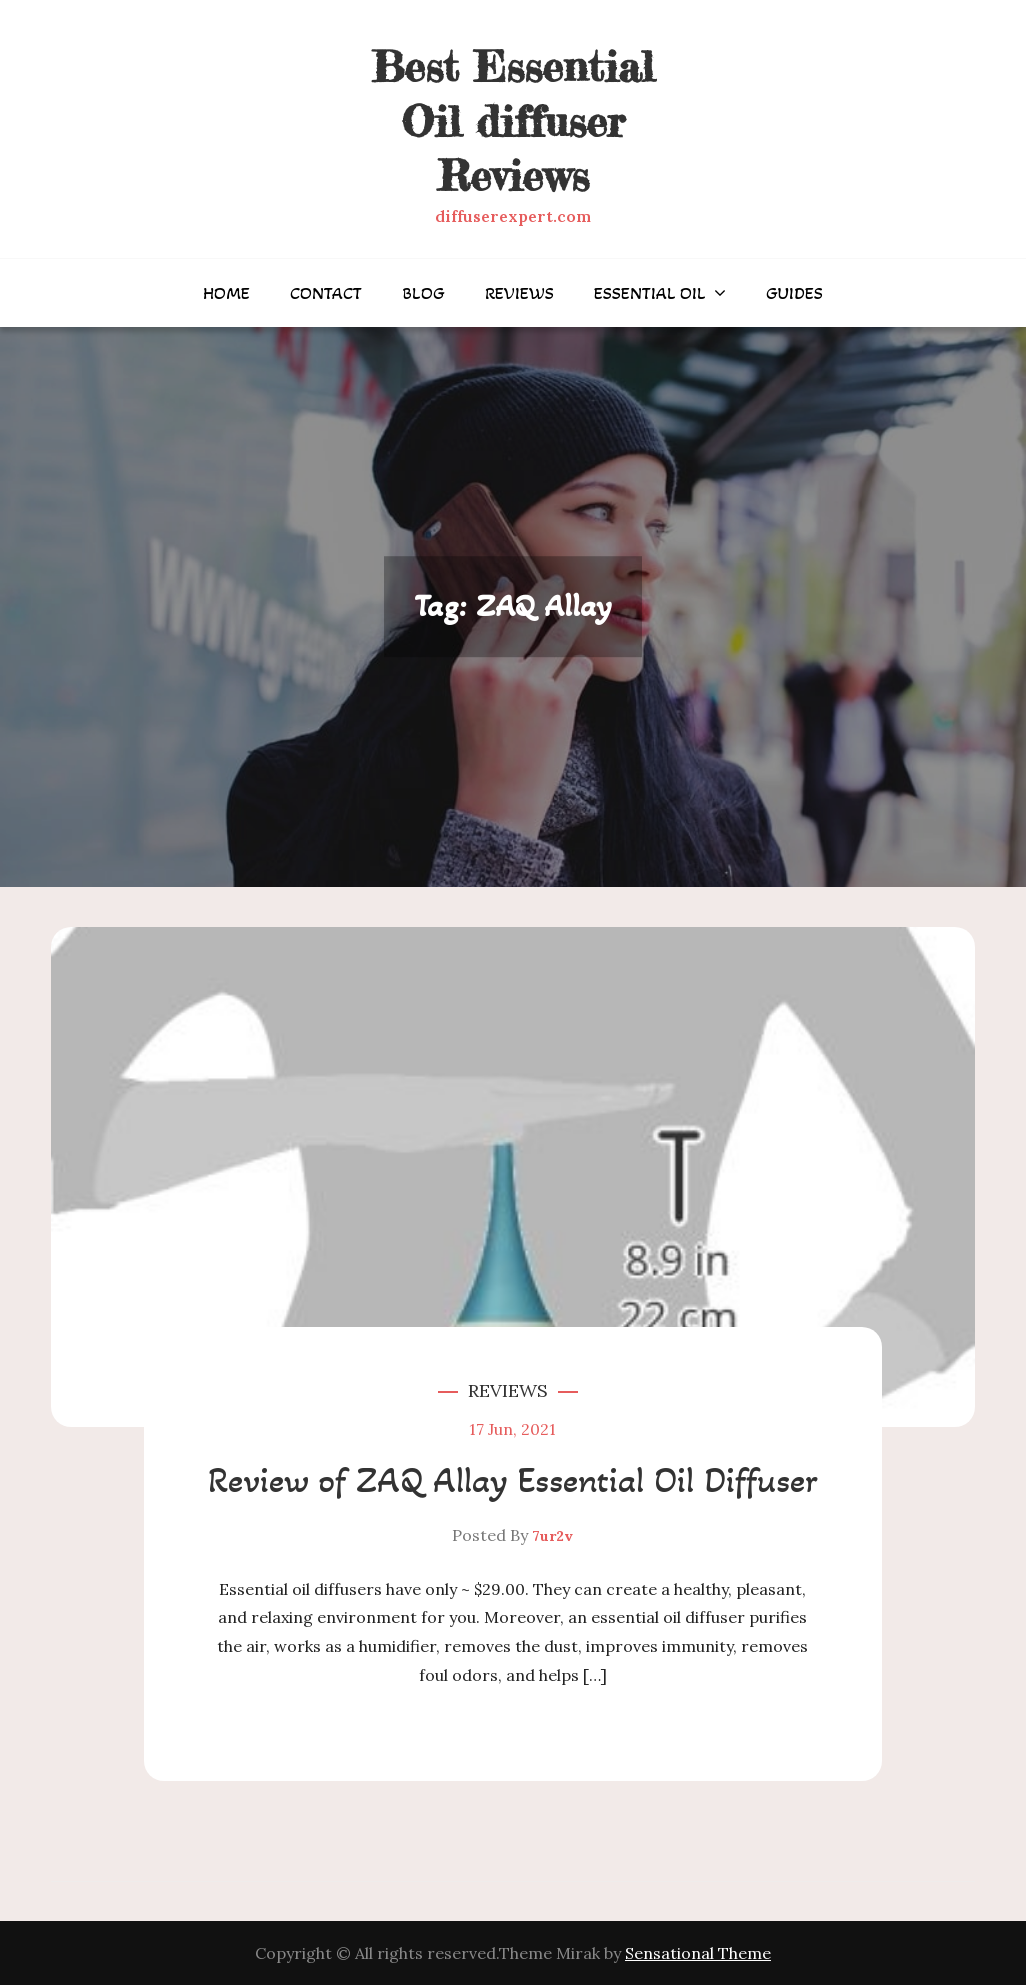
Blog (423, 293)
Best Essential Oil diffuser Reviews (512, 121)
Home (226, 293)
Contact (326, 293)
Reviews (519, 293)
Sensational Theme (698, 1953)
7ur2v (552, 1536)
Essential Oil (650, 293)
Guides (794, 293)
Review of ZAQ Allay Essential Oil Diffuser (513, 1480)
